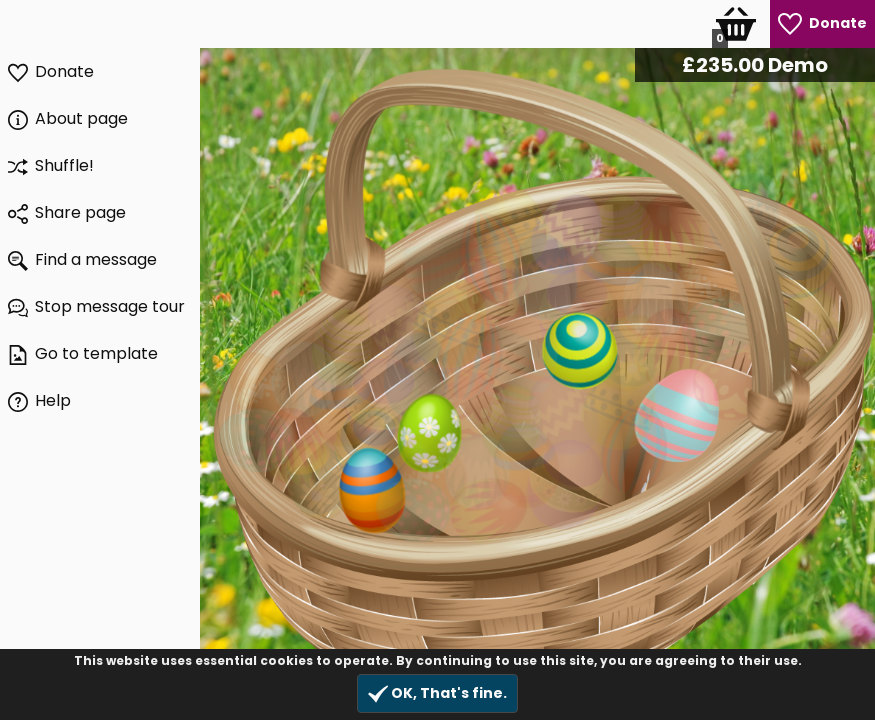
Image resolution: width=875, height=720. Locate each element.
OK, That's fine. (437, 693)
